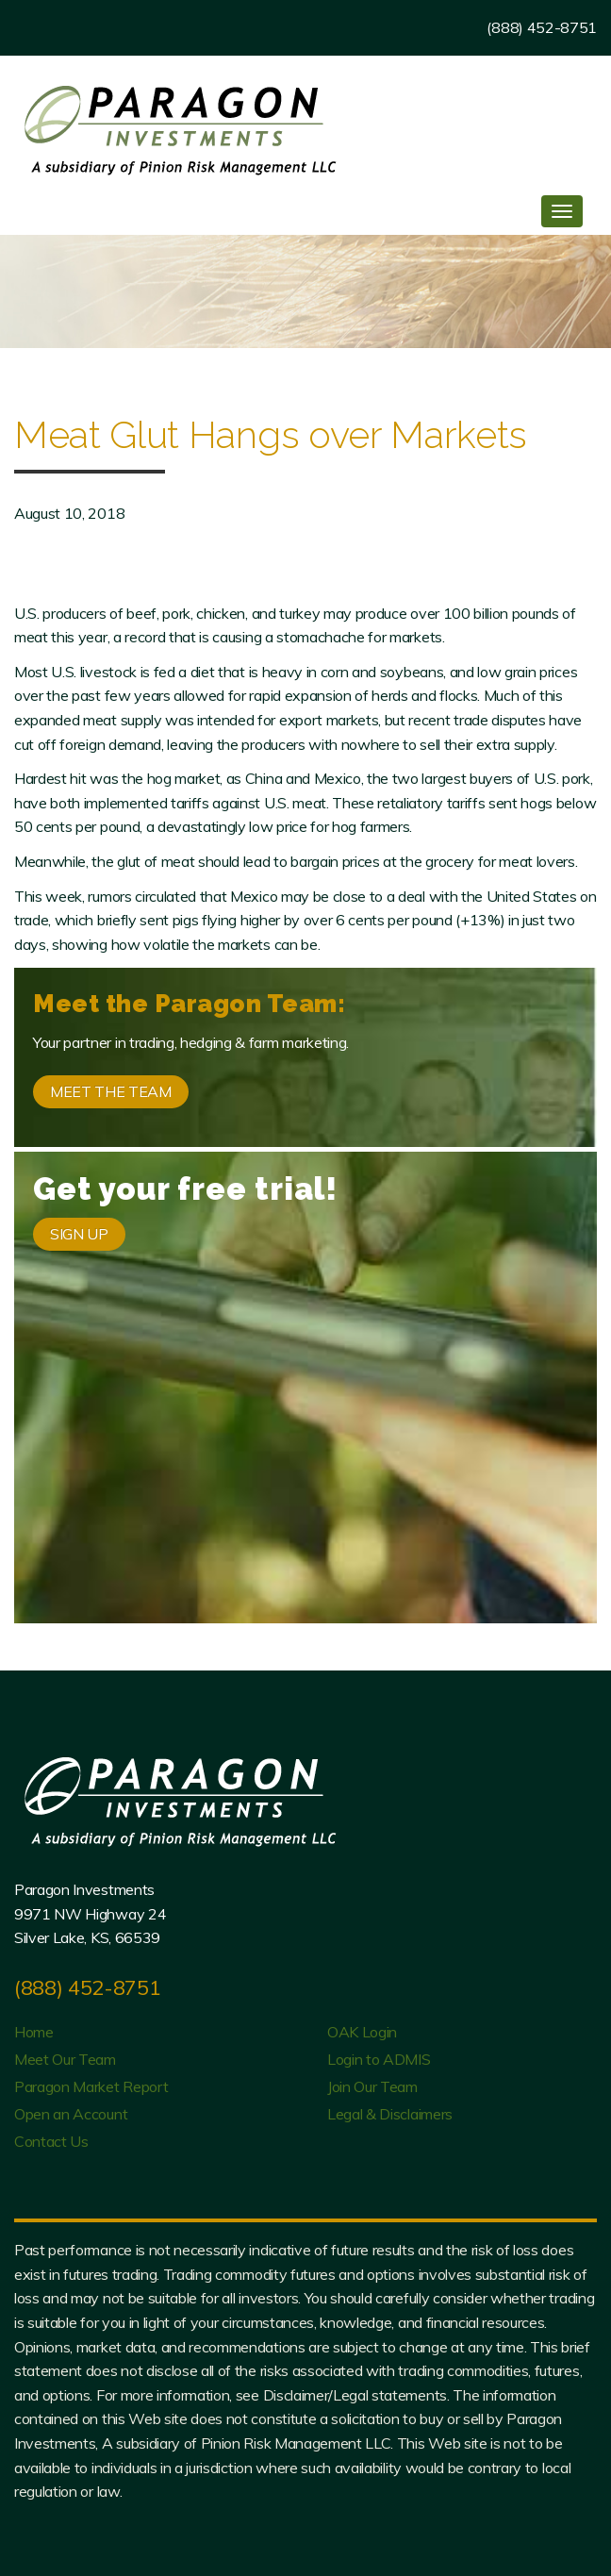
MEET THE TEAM (111, 1091)
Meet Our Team (65, 2059)
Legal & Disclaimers (390, 2113)
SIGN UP (79, 1233)
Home (34, 2031)
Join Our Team (372, 2086)
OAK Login (362, 2031)
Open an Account (70, 2113)
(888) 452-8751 (542, 27)
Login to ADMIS (379, 2059)
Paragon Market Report (91, 2086)
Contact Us (51, 2141)
